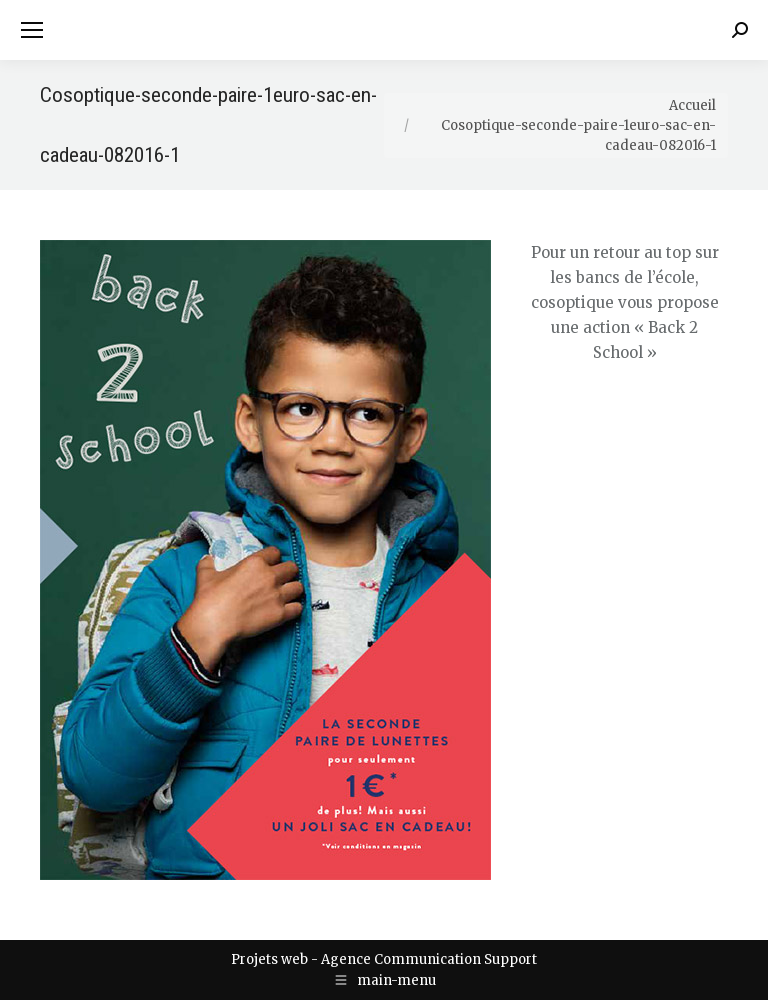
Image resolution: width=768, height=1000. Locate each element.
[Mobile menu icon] (32, 30)
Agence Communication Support (429, 959)
